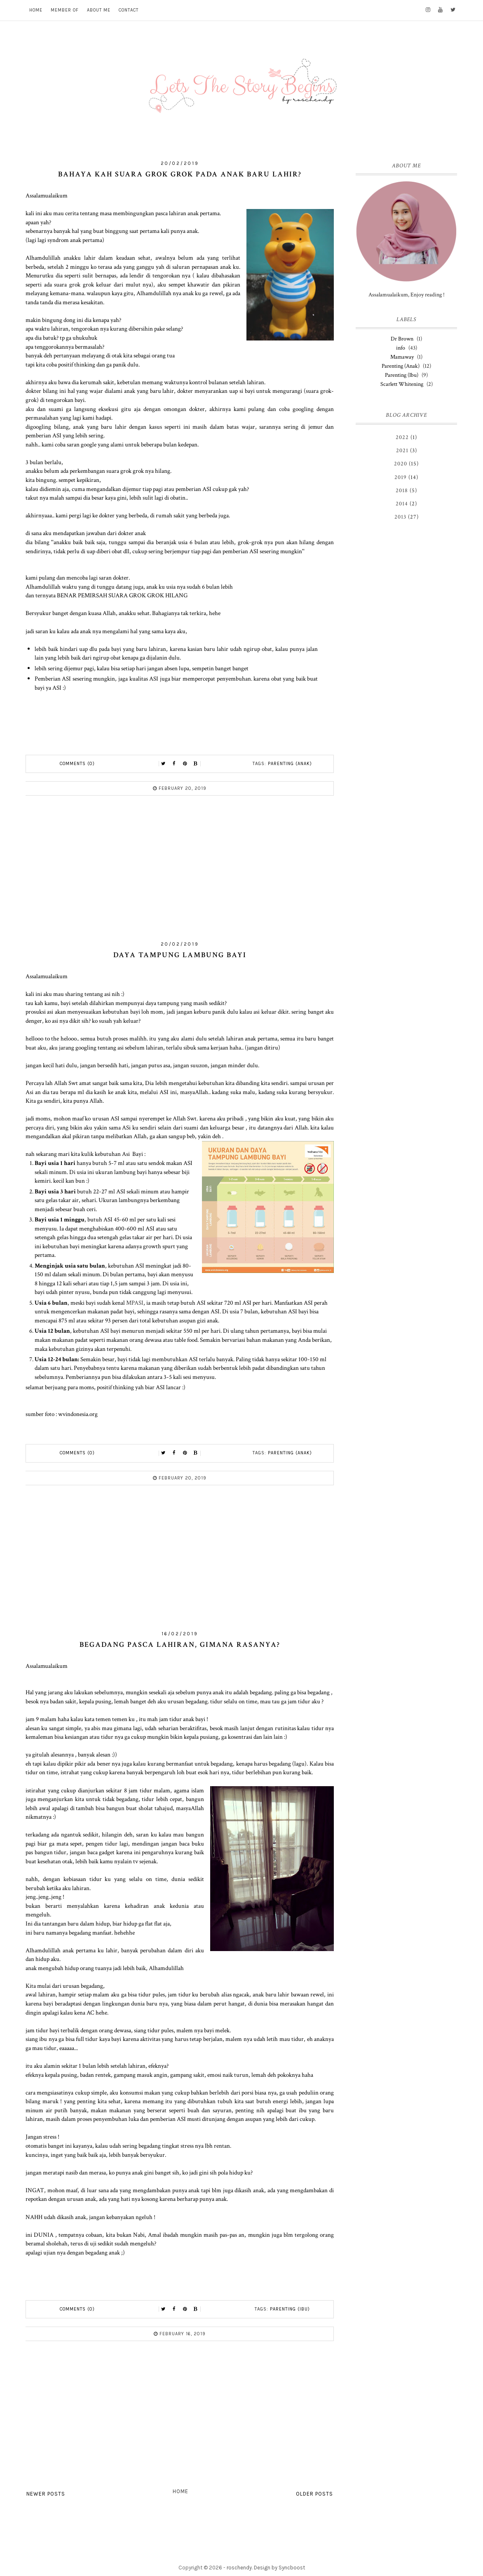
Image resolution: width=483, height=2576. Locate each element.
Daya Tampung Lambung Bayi (179, 955)
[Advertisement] (180, 872)
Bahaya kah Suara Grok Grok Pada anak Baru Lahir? (180, 174)
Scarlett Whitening (401, 384)
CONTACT (128, 10)
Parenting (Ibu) (290, 2309)
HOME (35, 10)
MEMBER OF (65, 10)
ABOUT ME (98, 10)
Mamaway (402, 357)
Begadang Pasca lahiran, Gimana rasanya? (180, 1644)
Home (180, 2491)
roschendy (239, 2567)
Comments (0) (77, 763)
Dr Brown (402, 339)
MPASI (134, 1303)
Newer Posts (45, 2494)
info (400, 348)
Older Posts (314, 2494)
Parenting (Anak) (290, 763)
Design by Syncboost (279, 2567)
